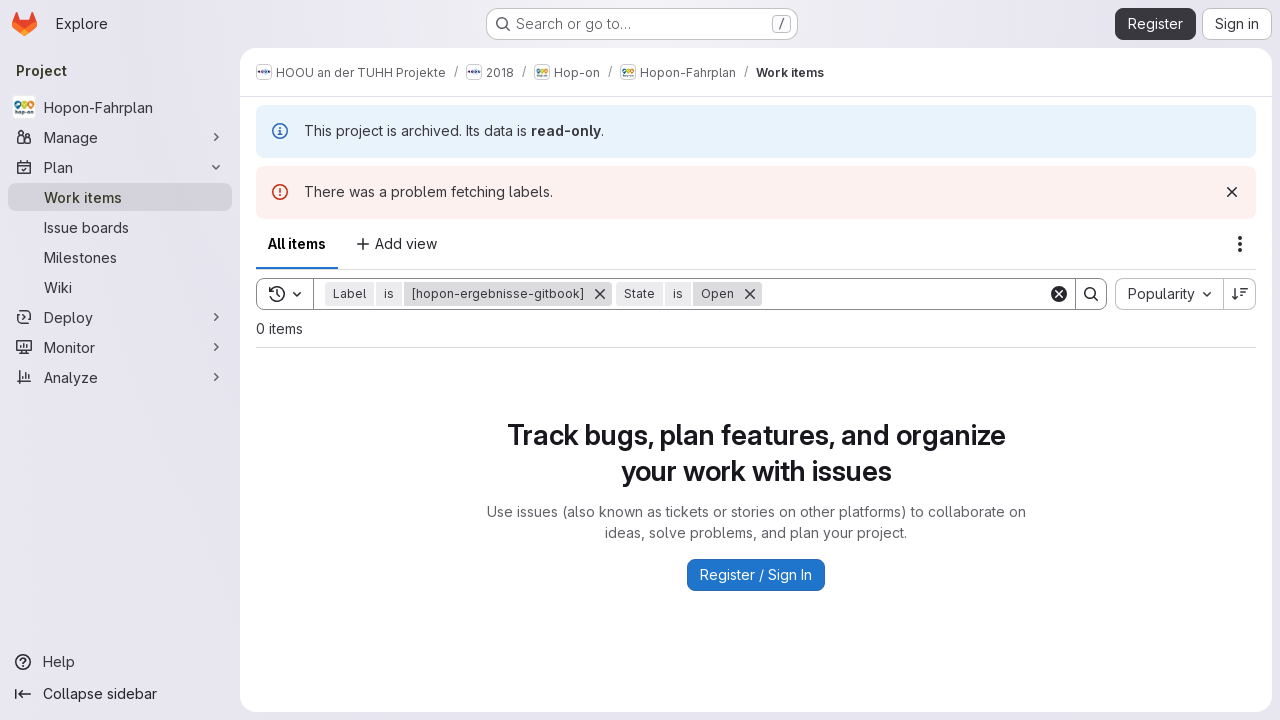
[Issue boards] (120, 227)
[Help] (120, 662)
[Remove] (600, 294)
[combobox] (1169, 294)
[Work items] (120, 197)
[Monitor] (120, 347)
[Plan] (120, 167)
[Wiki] (120, 287)
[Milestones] (120, 257)
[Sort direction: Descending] (1240, 294)
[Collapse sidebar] (120, 694)
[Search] (905, 294)
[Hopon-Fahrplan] (120, 107)
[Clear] (1059, 294)
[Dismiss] (1232, 192)
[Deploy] (120, 317)
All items (297, 243)
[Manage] (120, 137)
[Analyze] (120, 377)
